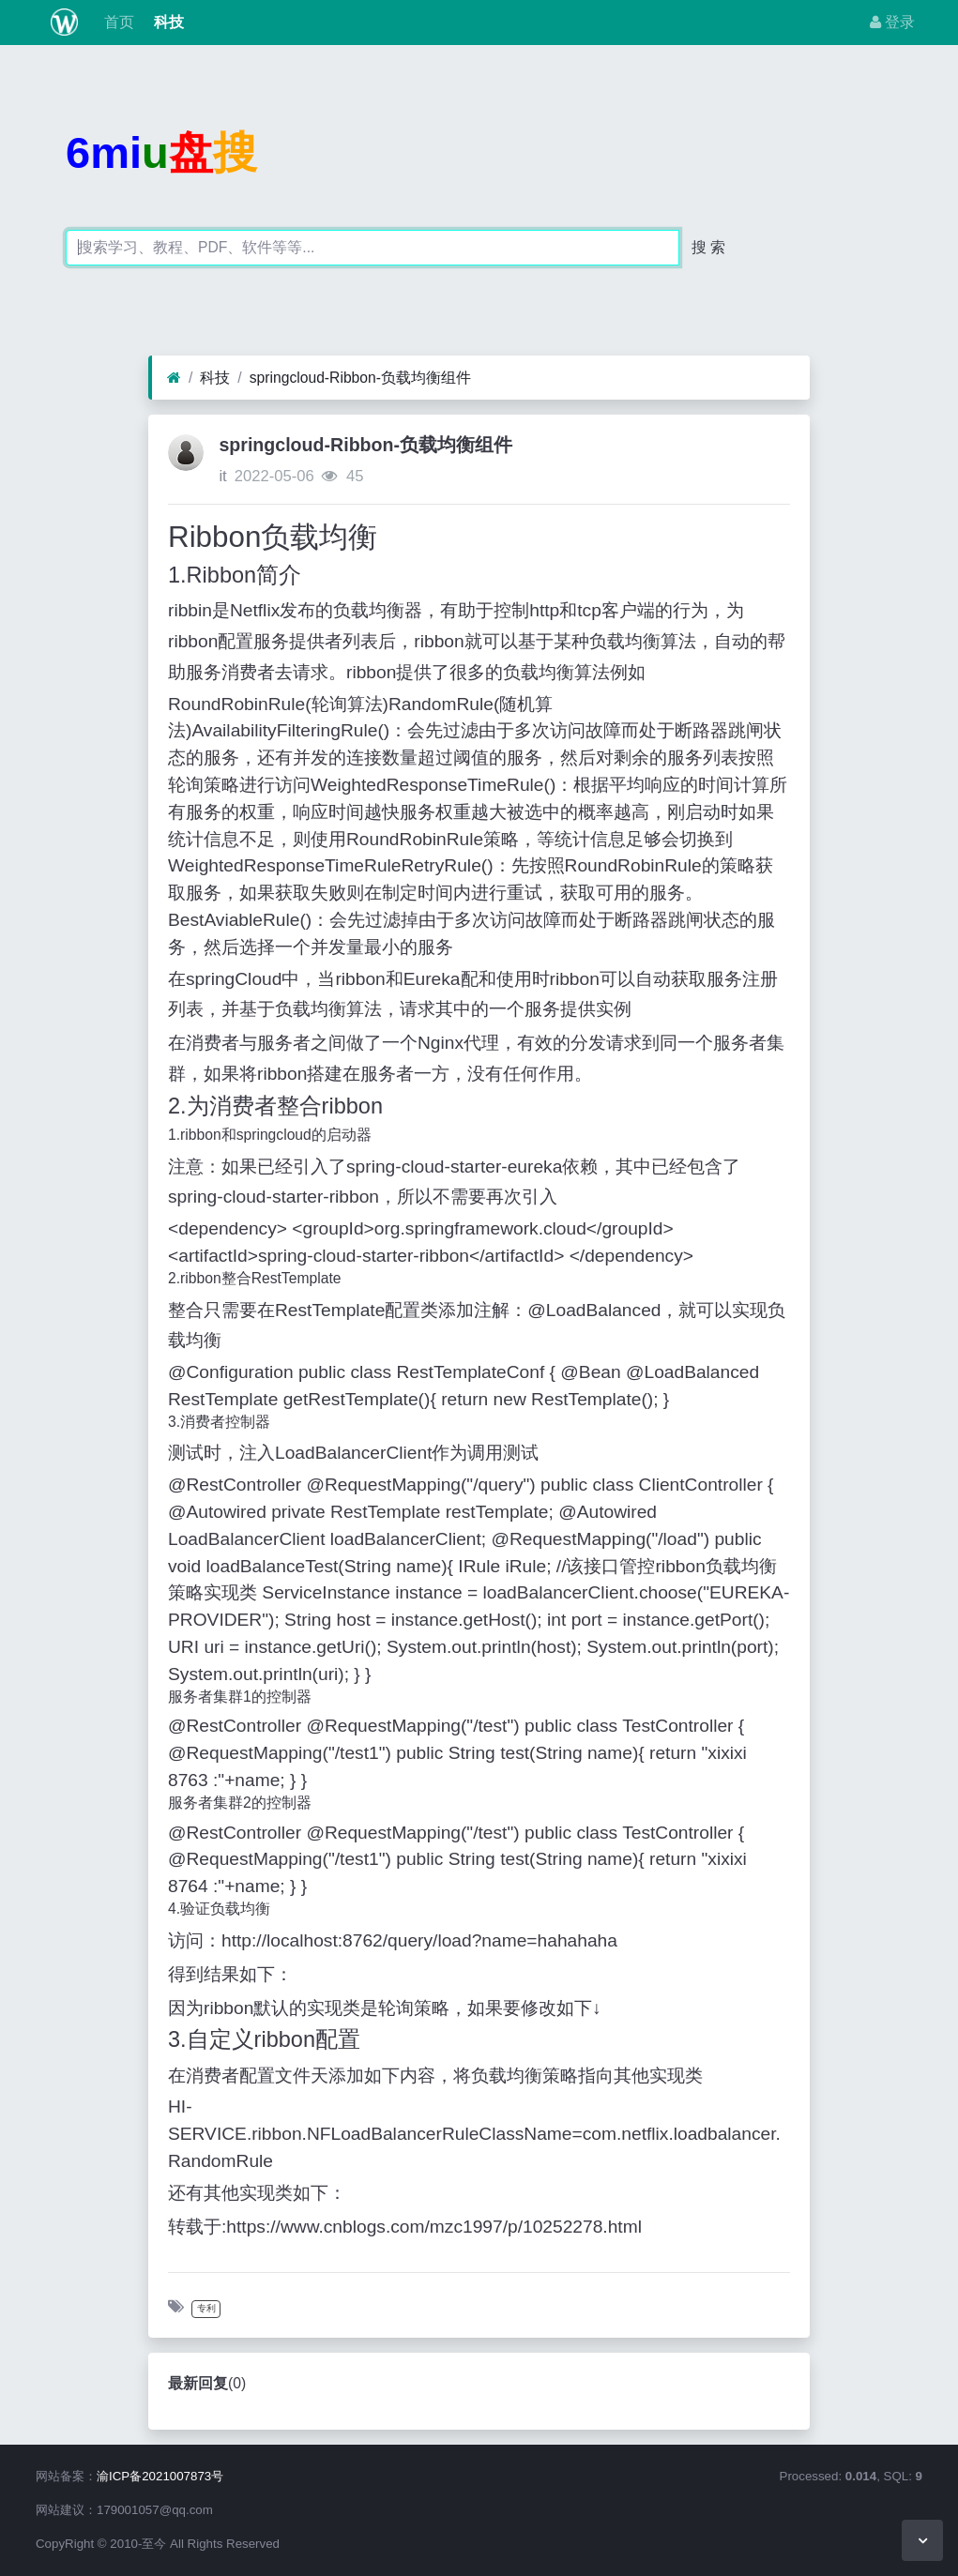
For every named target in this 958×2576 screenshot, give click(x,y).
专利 (206, 2308)
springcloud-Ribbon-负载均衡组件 (360, 378)
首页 (117, 22)
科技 (166, 22)
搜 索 (708, 247)
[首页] (174, 378)
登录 (892, 22)
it (222, 476)
